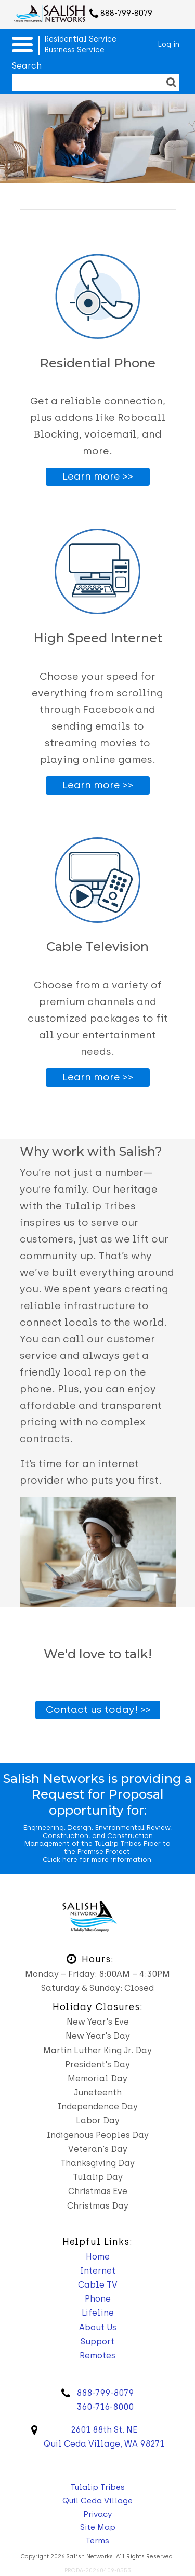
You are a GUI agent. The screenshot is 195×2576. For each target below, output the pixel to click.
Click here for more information (97, 1860)
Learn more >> (97, 476)
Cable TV (98, 2285)
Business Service (74, 50)
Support (97, 2341)
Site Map (97, 2527)
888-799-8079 (126, 13)
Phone (98, 2299)
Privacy (97, 2514)
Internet (97, 2271)
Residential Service (80, 39)
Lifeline (98, 2313)
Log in (168, 44)
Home (98, 2257)
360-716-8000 (105, 2407)
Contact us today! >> (98, 1709)
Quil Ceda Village (97, 2500)
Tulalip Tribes (98, 2487)
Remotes (97, 2355)
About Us (97, 2327)
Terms (97, 2540)
